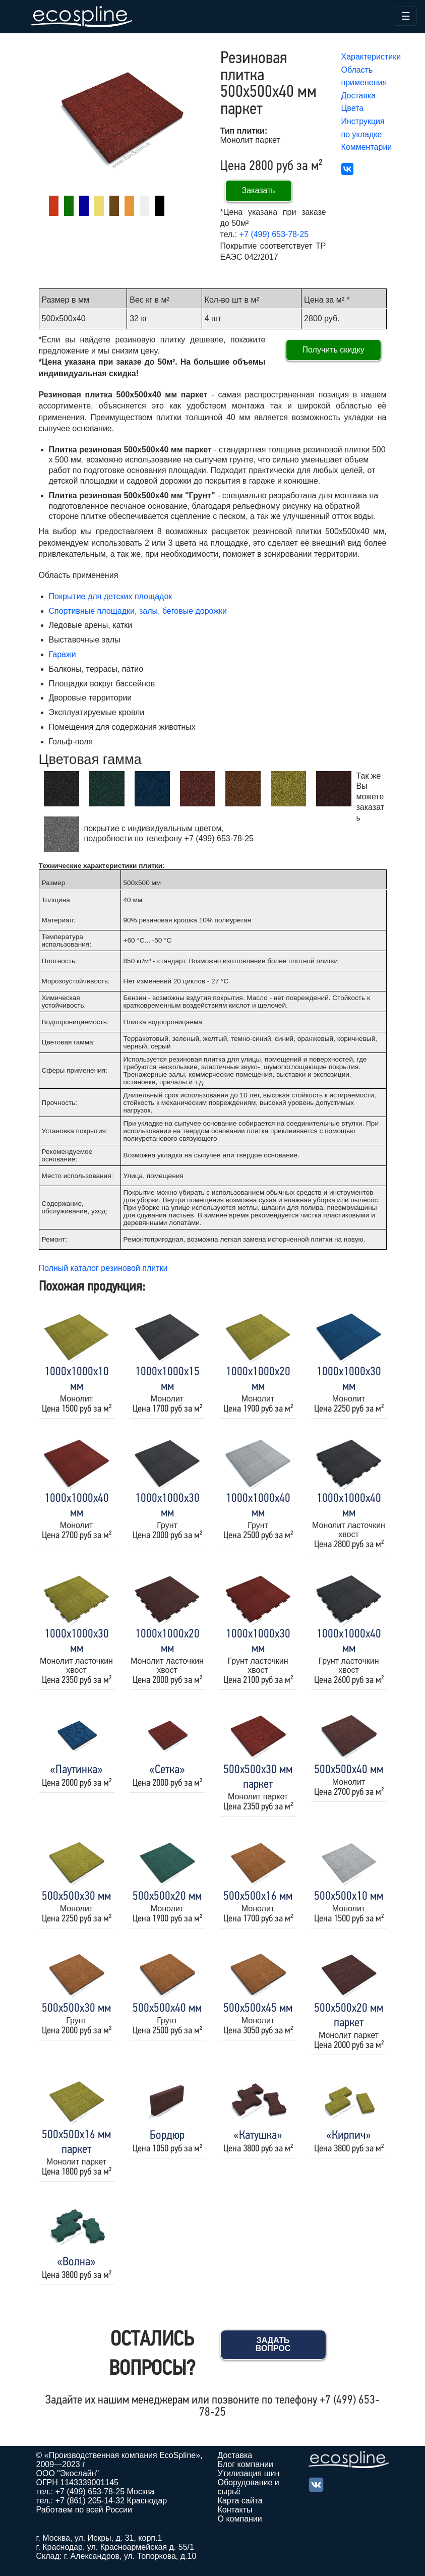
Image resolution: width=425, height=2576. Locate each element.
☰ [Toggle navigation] (405, 16)
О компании (240, 2518)
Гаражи (62, 654)
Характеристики (371, 56)
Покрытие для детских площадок (110, 596)
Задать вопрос (273, 2344)
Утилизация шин (249, 2473)
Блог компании (245, 2464)
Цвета (352, 108)
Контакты (235, 2509)
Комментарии (366, 147)
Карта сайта (240, 2500)
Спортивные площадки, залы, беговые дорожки (138, 611)
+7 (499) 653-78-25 (274, 234)
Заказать (258, 190)
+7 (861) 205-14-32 (90, 2500)
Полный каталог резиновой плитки (103, 1268)
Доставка (358, 95)
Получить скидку (333, 349)
